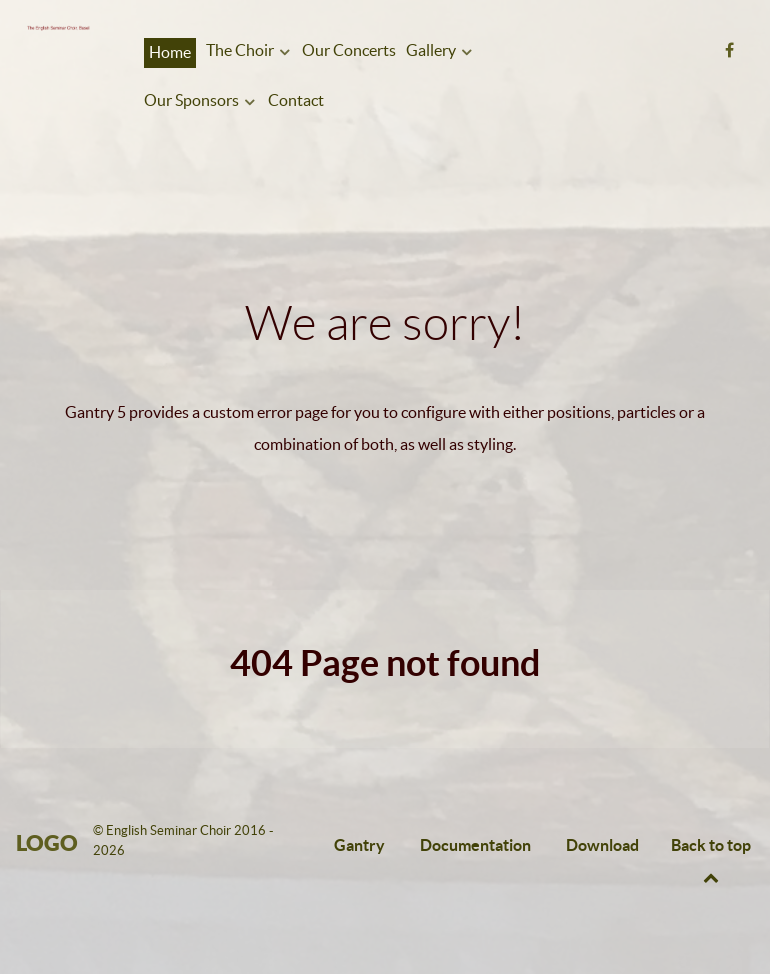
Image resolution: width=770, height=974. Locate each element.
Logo (47, 842)
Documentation (475, 845)
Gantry (359, 845)
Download (602, 845)
